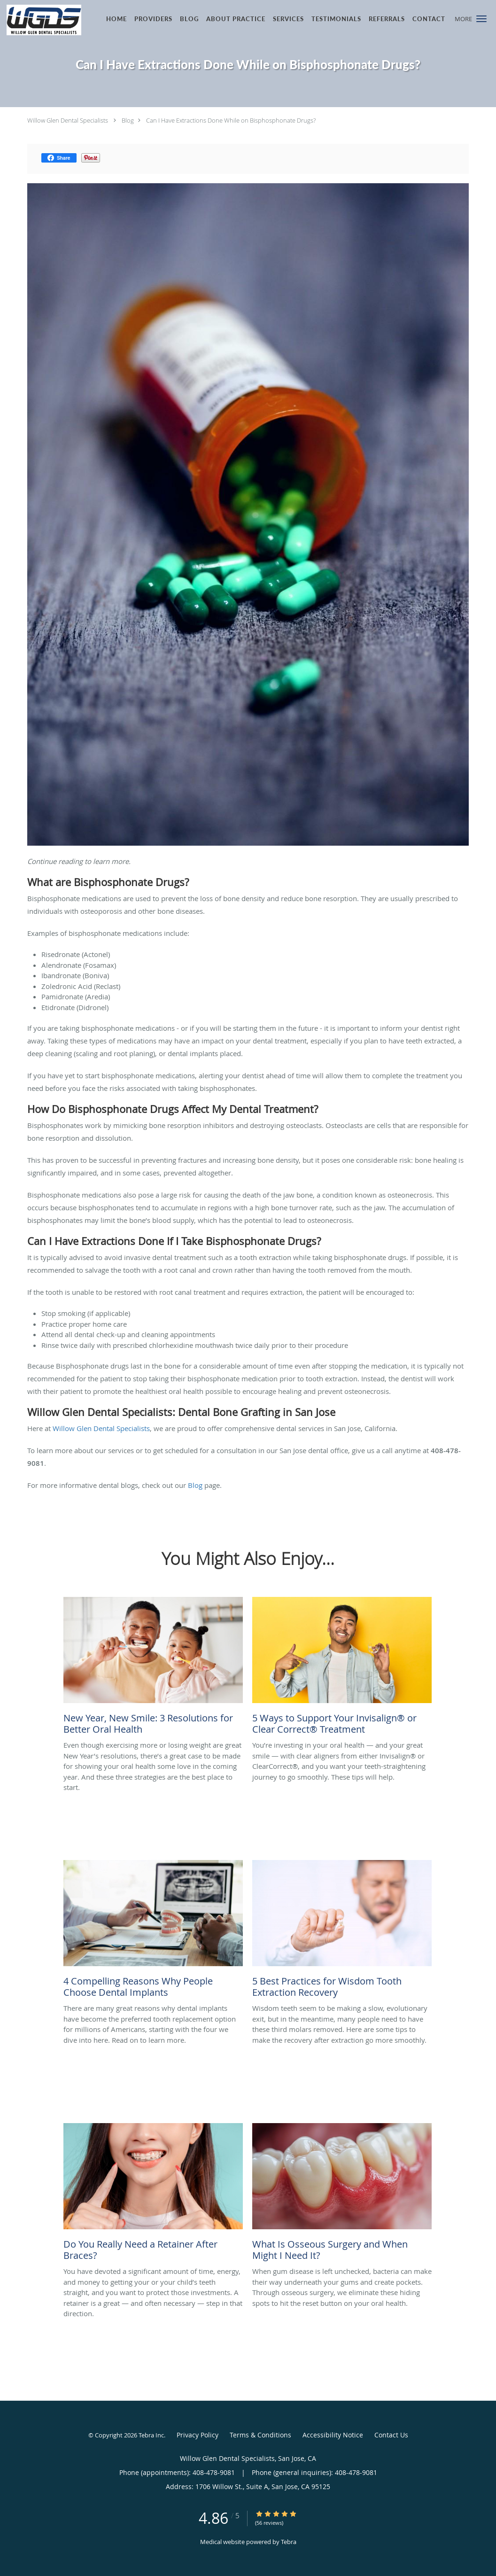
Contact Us (391, 2434)
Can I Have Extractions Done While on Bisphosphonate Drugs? (231, 120)
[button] (481, 19)
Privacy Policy (197, 2434)
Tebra (288, 2541)
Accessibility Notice (332, 2434)
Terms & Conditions (260, 2434)
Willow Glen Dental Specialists (67, 120)
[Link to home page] (40, 20)
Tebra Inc (151, 2435)
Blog (128, 120)
